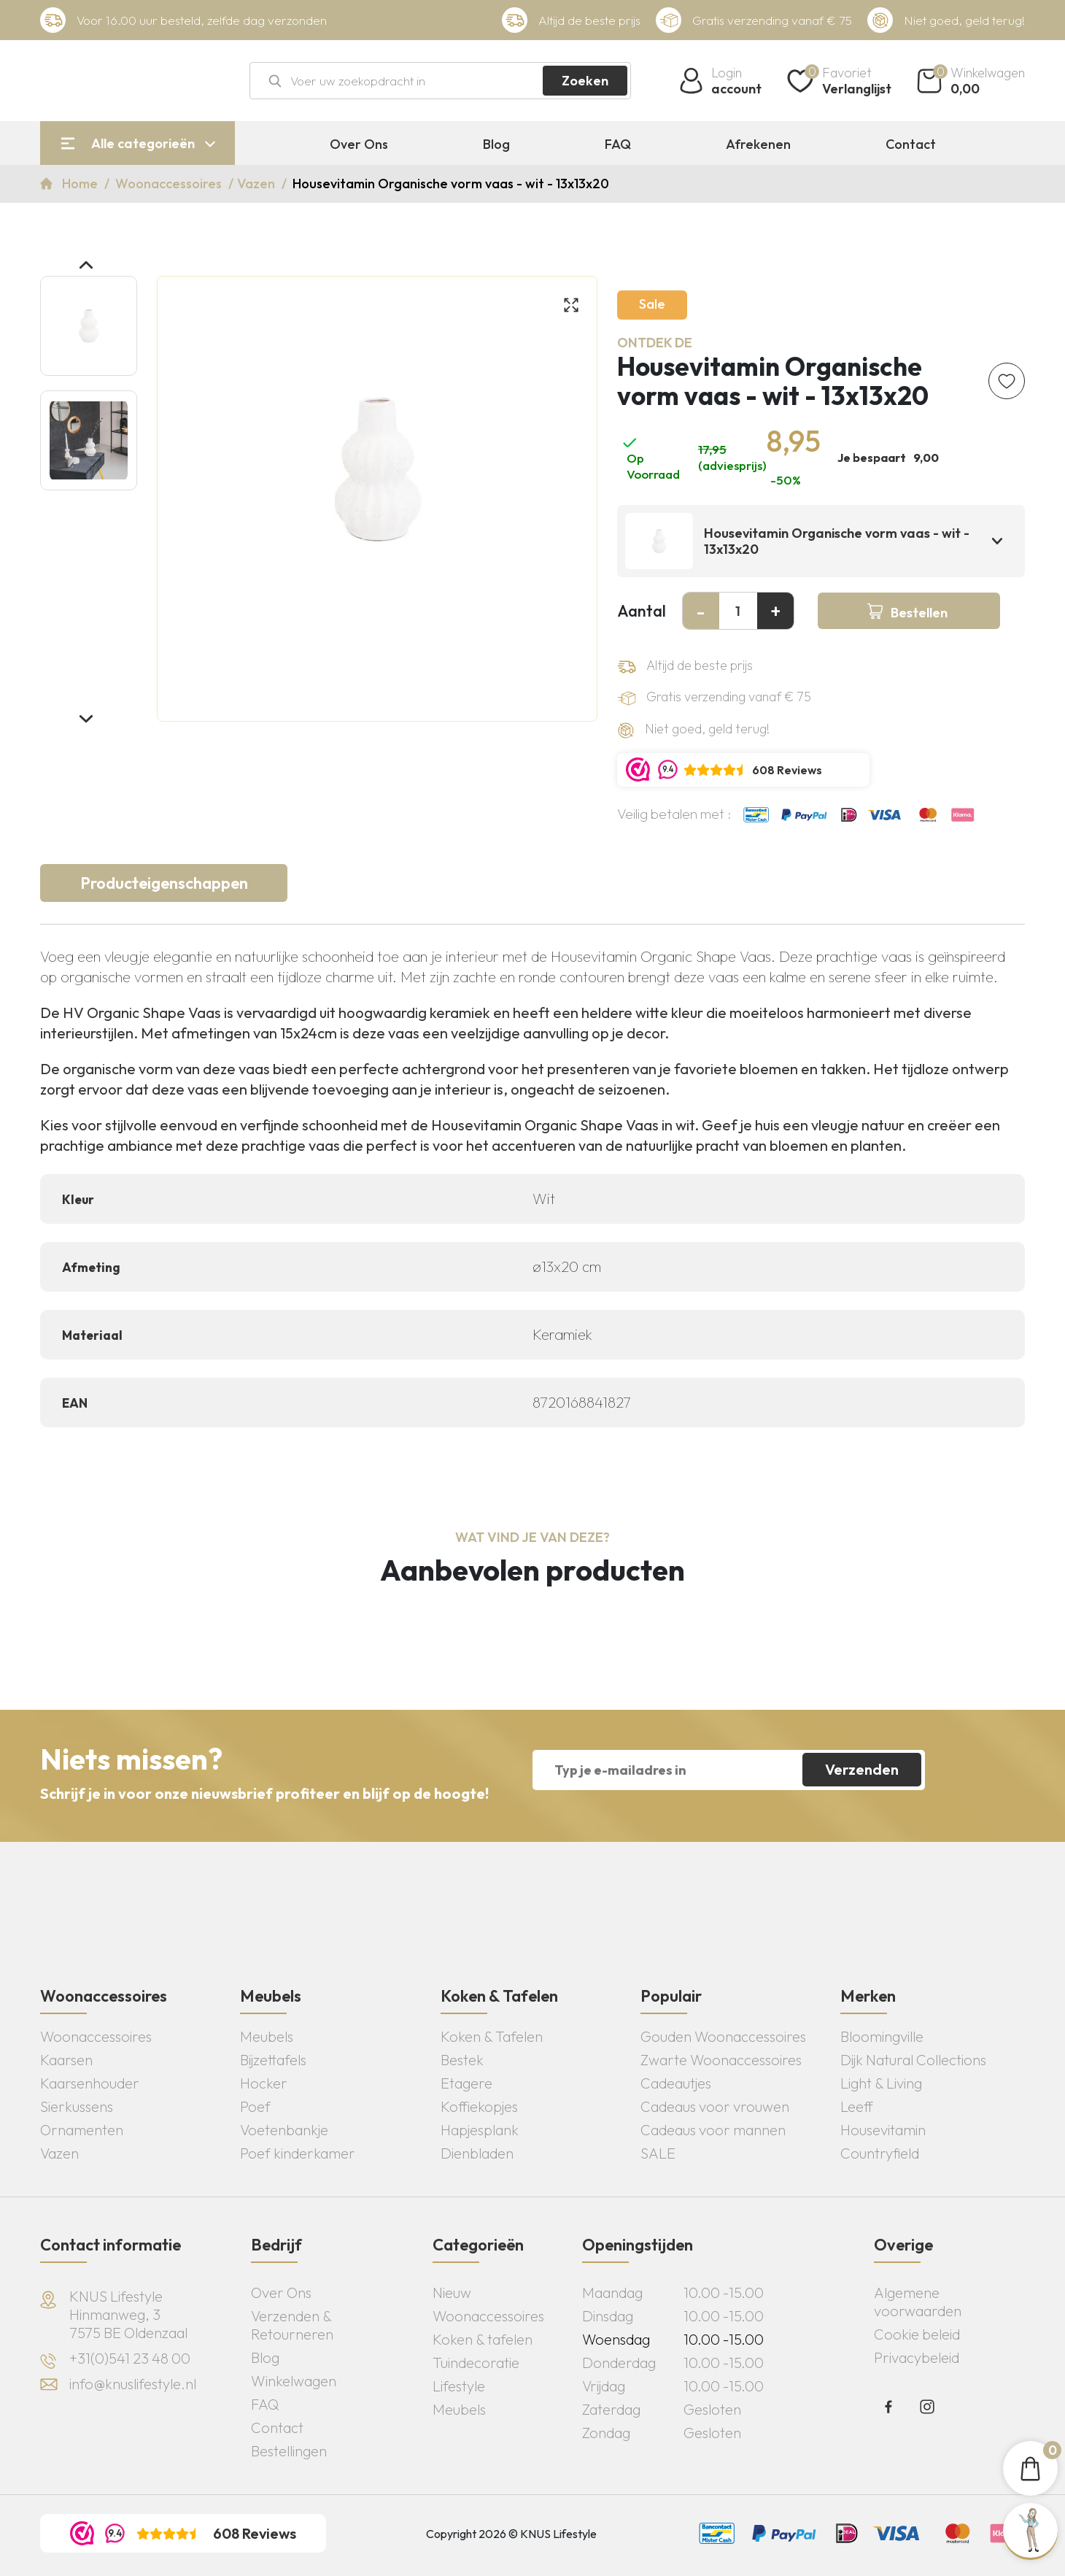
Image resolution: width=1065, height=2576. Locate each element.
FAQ (618, 144)
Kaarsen (66, 2060)
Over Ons (359, 144)
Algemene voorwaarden (917, 2301)
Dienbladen (477, 2153)
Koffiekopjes (479, 2106)
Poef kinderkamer (297, 2153)
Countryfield (879, 2153)
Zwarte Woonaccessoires (721, 2060)
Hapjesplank (480, 2130)
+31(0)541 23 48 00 (129, 2358)
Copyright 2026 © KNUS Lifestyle (511, 2533)
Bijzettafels (273, 2060)
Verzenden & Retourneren (292, 2325)
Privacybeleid (916, 2357)
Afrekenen (758, 144)
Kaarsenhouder (89, 2083)
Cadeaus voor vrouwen (714, 2106)
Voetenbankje (284, 2130)
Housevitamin (883, 2130)
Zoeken (585, 80)
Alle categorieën (143, 143)
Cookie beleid (917, 2334)
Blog (496, 144)
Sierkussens (76, 2106)
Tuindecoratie (476, 2362)
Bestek (462, 2060)
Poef (255, 2106)
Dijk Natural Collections (913, 2060)
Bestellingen (289, 2451)
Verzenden (862, 1769)
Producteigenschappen (164, 883)
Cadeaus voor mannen (713, 2130)
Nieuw (452, 2292)
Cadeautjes (675, 2083)
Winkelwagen (293, 2381)
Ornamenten (81, 2130)
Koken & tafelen (482, 2339)
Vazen (257, 183)
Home (81, 183)
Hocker (263, 2083)
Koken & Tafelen (492, 2036)
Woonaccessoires (170, 183)
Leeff (856, 2106)
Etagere (466, 2083)
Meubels (266, 2036)
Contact (911, 144)
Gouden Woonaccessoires (723, 2036)
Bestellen (919, 612)
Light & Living (881, 2083)
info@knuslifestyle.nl (132, 2384)
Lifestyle (459, 2386)
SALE (657, 2153)
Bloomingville (881, 2036)
